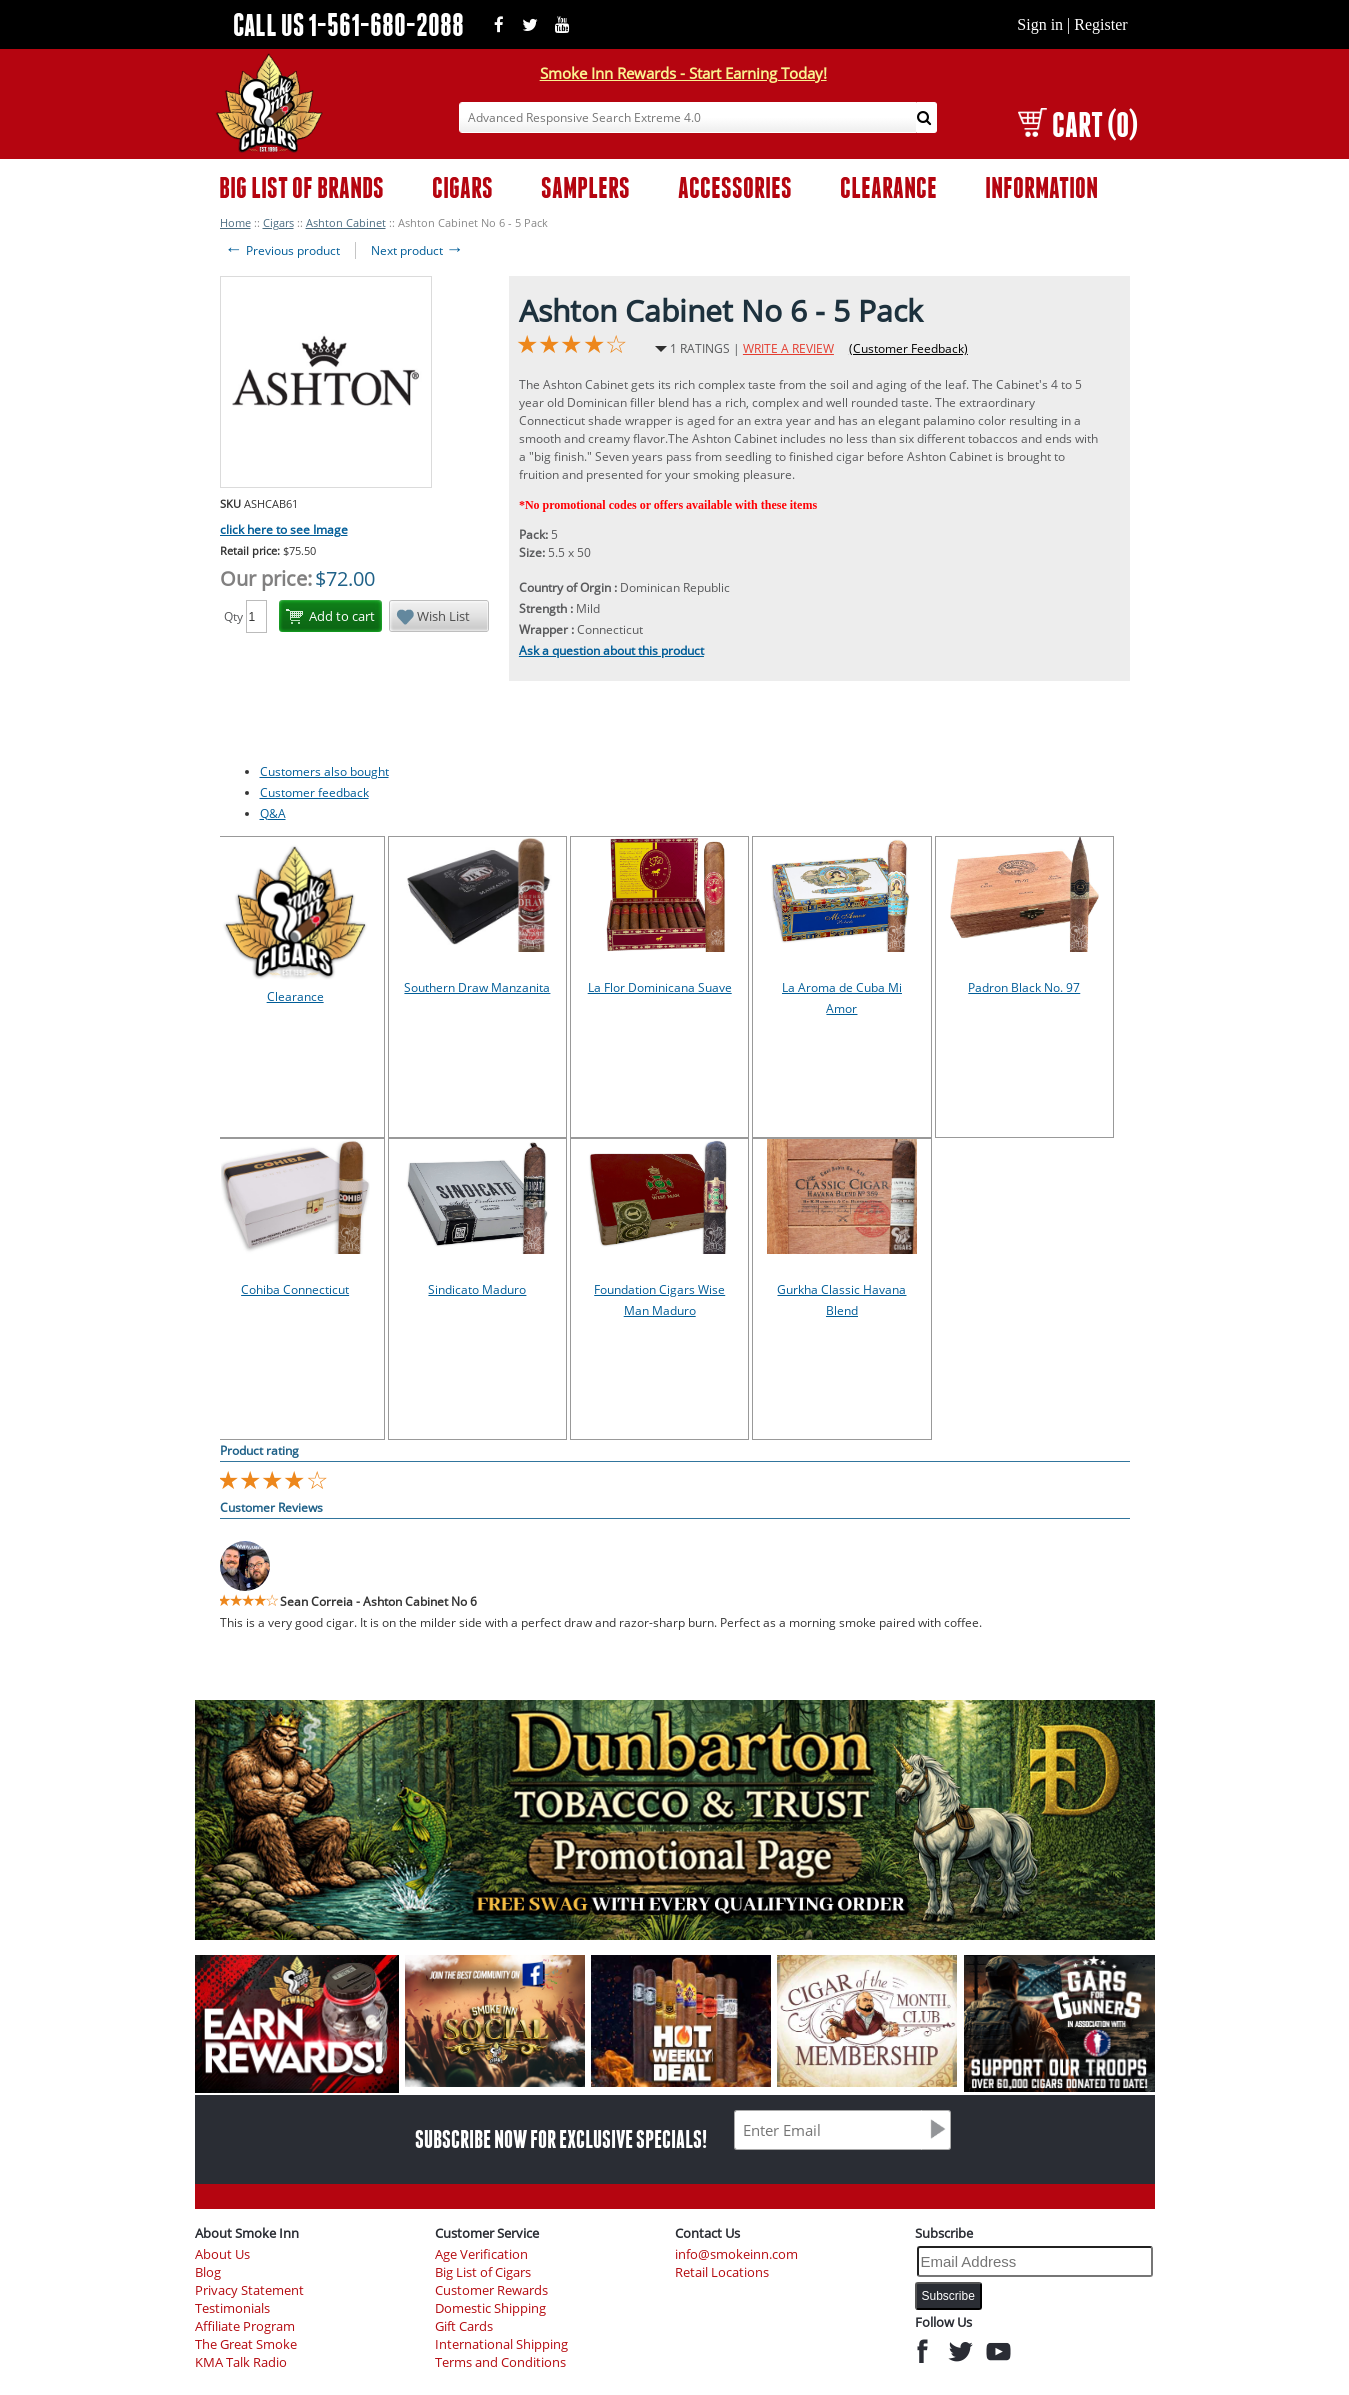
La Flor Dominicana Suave (660, 987)
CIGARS (462, 187)
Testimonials (232, 2308)
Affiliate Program (245, 2326)
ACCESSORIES (735, 187)
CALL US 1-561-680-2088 (348, 24)
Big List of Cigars (483, 2272)
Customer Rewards (491, 2290)
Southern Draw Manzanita (477, 987)
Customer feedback (314, 792)
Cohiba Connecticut (295, 1289)
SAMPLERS (585, 187)
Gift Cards (464, 2326)
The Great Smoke (246, 2344)
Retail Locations (722, 2272)
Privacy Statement (249, 2290)
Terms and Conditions (500, 2362)
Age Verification (481, 2254)
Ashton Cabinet (346, 222)
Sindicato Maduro (477, 1289)
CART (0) (1077, 124)
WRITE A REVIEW (788, 348)
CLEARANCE (888, 187)
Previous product (282, 250)
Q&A (273, 813)
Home (235, 222)
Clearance (295, 996)
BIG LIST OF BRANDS (301, 187)
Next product (417, 250)
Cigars (278, 222)
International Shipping (501, 2344)
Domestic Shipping (490, 2308)
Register (1100, 24)
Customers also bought (324, 771)
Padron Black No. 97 (1024, 987)
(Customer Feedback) (908, 348)
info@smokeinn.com (736, 2254)
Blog (208, 2272)
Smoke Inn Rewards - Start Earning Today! (683, 73)
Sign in (1040, 24)
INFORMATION (1041, 187)
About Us (222, 2254)
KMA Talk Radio (241, 2362)
